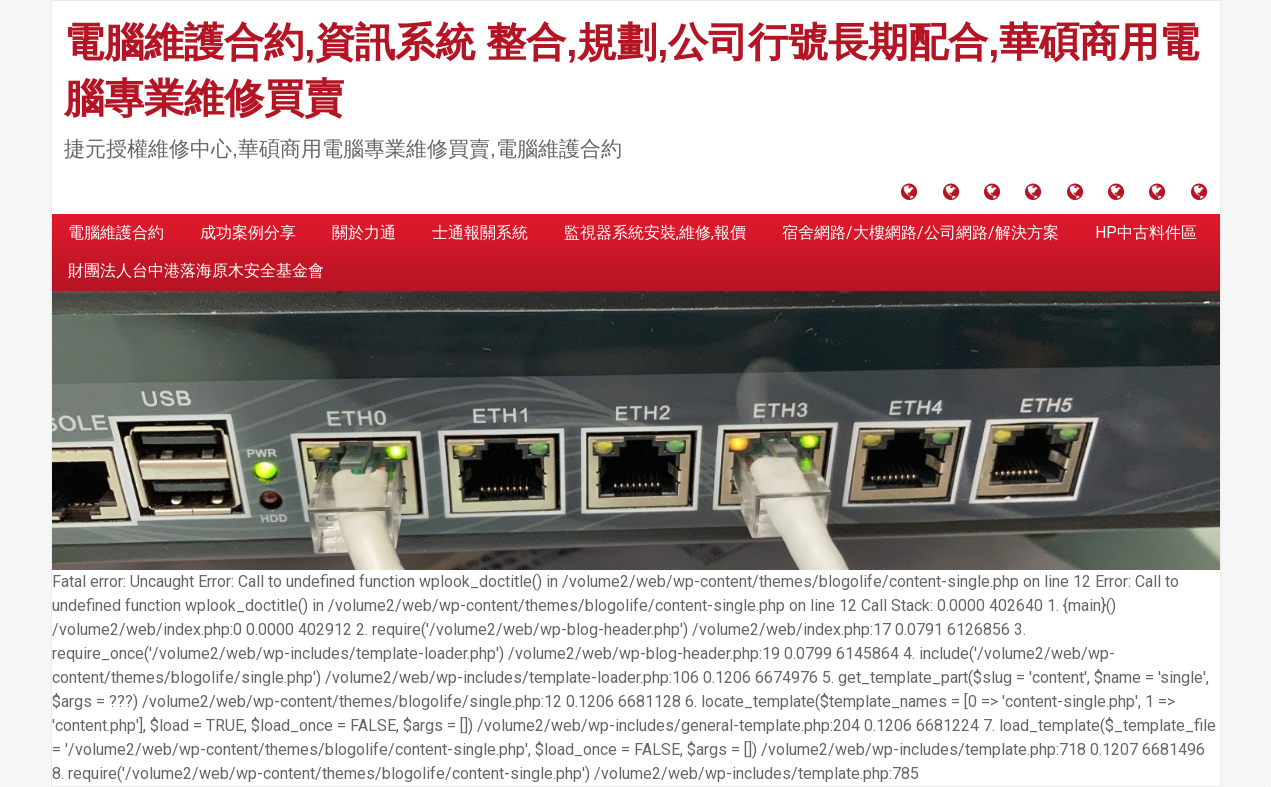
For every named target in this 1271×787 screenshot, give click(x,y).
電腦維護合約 (116, 232)
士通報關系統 (480, 232)
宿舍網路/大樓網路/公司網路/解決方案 (920, 232)
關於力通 (364, 232)
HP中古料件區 (1146, 232)
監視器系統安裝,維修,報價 (655, 232)
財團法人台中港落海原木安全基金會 (196, 270)
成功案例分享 (248, 232)
